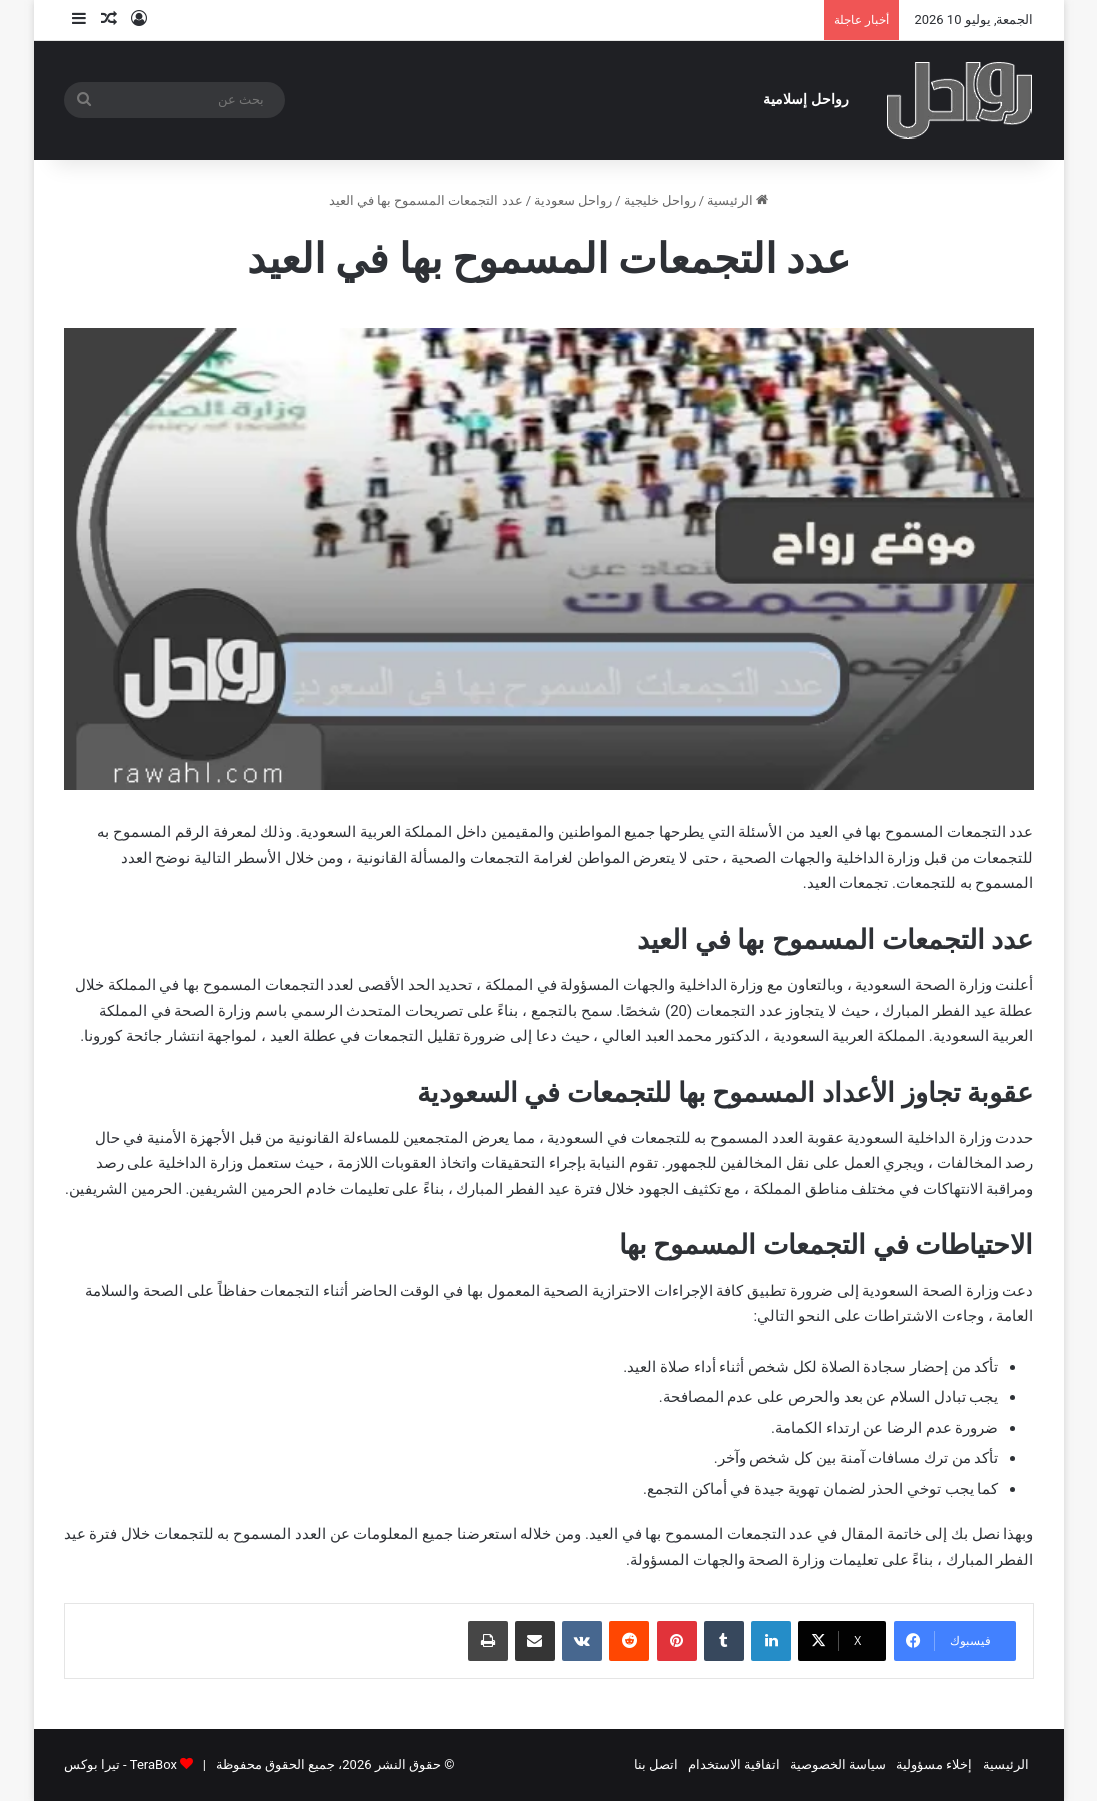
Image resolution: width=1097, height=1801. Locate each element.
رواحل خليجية (660, 200)
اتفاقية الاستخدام (734, 1764)
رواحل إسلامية (806, 99)
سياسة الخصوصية (838, 1764)
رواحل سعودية (573, 200)
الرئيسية (737, 200)
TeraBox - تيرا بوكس (120, 1764)
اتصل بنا (656, 1764)
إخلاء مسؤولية (934, 1764)
